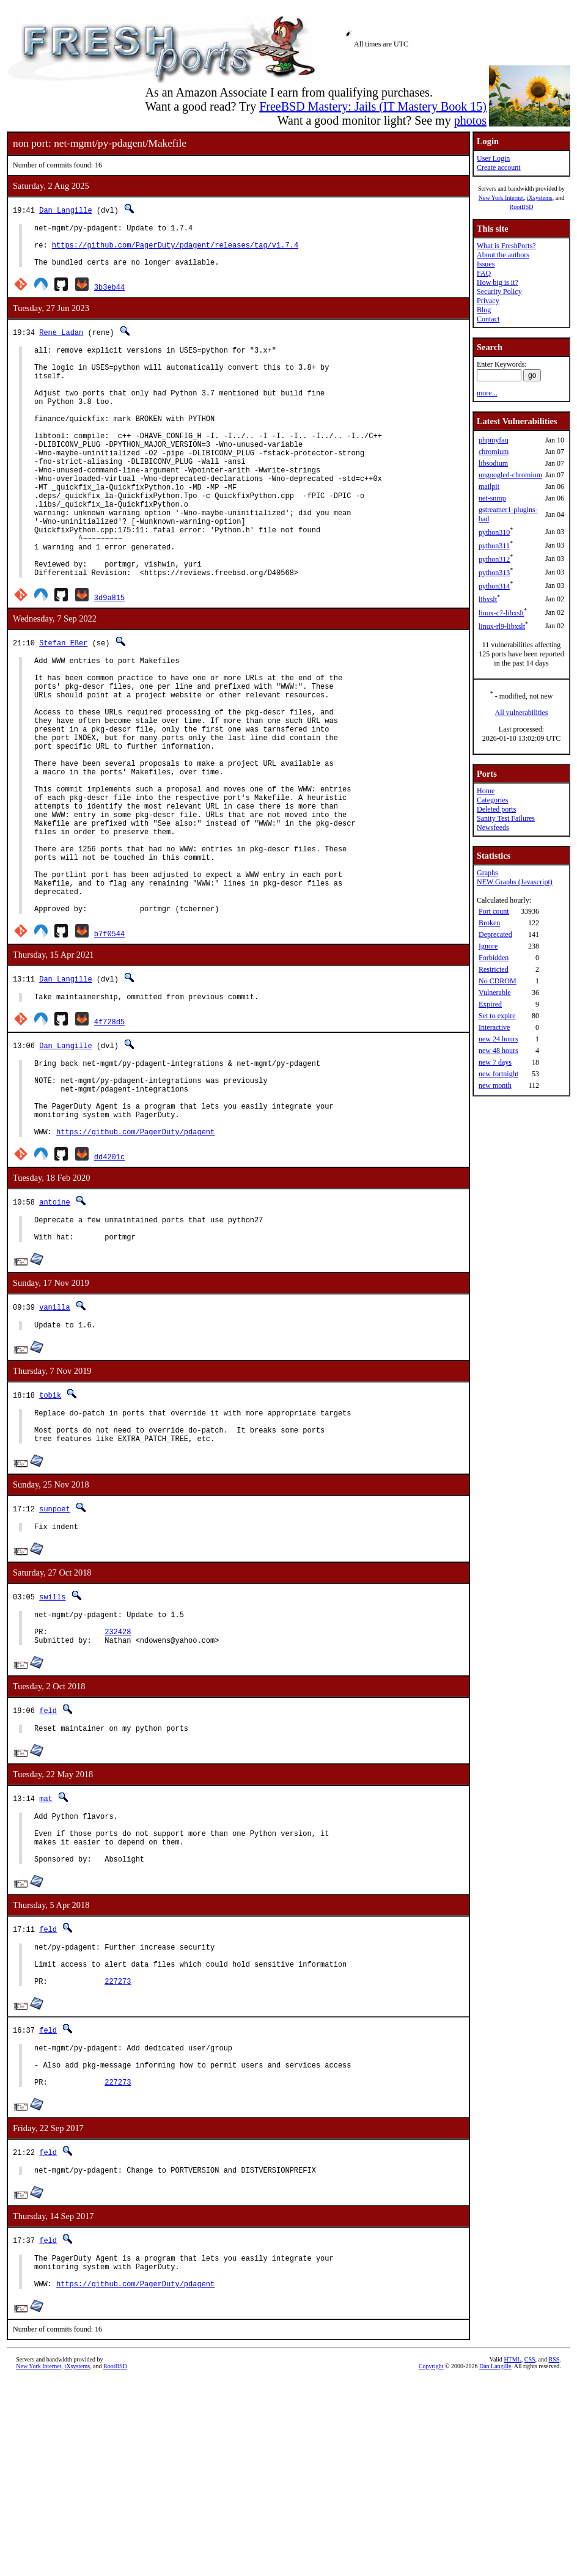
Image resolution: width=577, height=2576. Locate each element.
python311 (494, 545)
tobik (50, 1534)
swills (52, 1745)
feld (48, 1866)
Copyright (431, 2562)
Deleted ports (496, 809)
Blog (484, 310)
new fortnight (498, 1074)
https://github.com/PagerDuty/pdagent (135, 1263)
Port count (494, 911)
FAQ (484, 273)
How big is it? (497, 282)
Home (485, 791)
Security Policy (499, 291)
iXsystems (540, 197)
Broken (489, 923)
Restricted (494, 969)
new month (495, 1085)
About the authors (503, 255)
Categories (492, 800)
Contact (488, 319)
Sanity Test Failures (506, 818)
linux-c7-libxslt (501, 613)
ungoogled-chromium (510, 475)
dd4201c (109, 1288)
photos (470, 120)
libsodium (493, 463)
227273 (118, 2159)
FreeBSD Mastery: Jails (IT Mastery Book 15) (373, 106)
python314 (494, 586)
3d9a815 (109, 656)
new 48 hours (498, 1050)
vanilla (54, 1444)
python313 (494, 572)
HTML (512, 2555)
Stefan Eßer (63, 701)
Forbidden (494, 957)
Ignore (488, 946)
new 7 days (495, 1062)
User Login (493, 158)
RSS (553, 2555)
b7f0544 (109, 1047)
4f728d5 (109, 1137)
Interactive (494, 1027)
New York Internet (501, 197)
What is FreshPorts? (506, 245)
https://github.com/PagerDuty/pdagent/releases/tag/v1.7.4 (175, 250)
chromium (494, 451)
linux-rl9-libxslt (502, 626)
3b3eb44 (109, 296)
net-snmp (492, 498)
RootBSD (522, 207)
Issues (485, 264)
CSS (529, 2555)
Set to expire (497, 1015)
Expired (490, 1004)
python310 (494, 532)
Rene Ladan (61, 341)
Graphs (487, 872)
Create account (499, 167)
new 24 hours (498, 1039)
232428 (118, 1785)
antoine (54, 1334)
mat (46, 1956)
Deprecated (495, 934)
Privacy (488, 300)
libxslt (488, 599)
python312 (494, 559)
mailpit (489, 486)
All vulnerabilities (521, 712)
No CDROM (497, 981)
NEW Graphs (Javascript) (515, 882)
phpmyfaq (494, 440)
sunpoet (54, 1655)
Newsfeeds (493, 827)
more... (487, 393)
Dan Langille (65, 210)
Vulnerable (495, 992)
